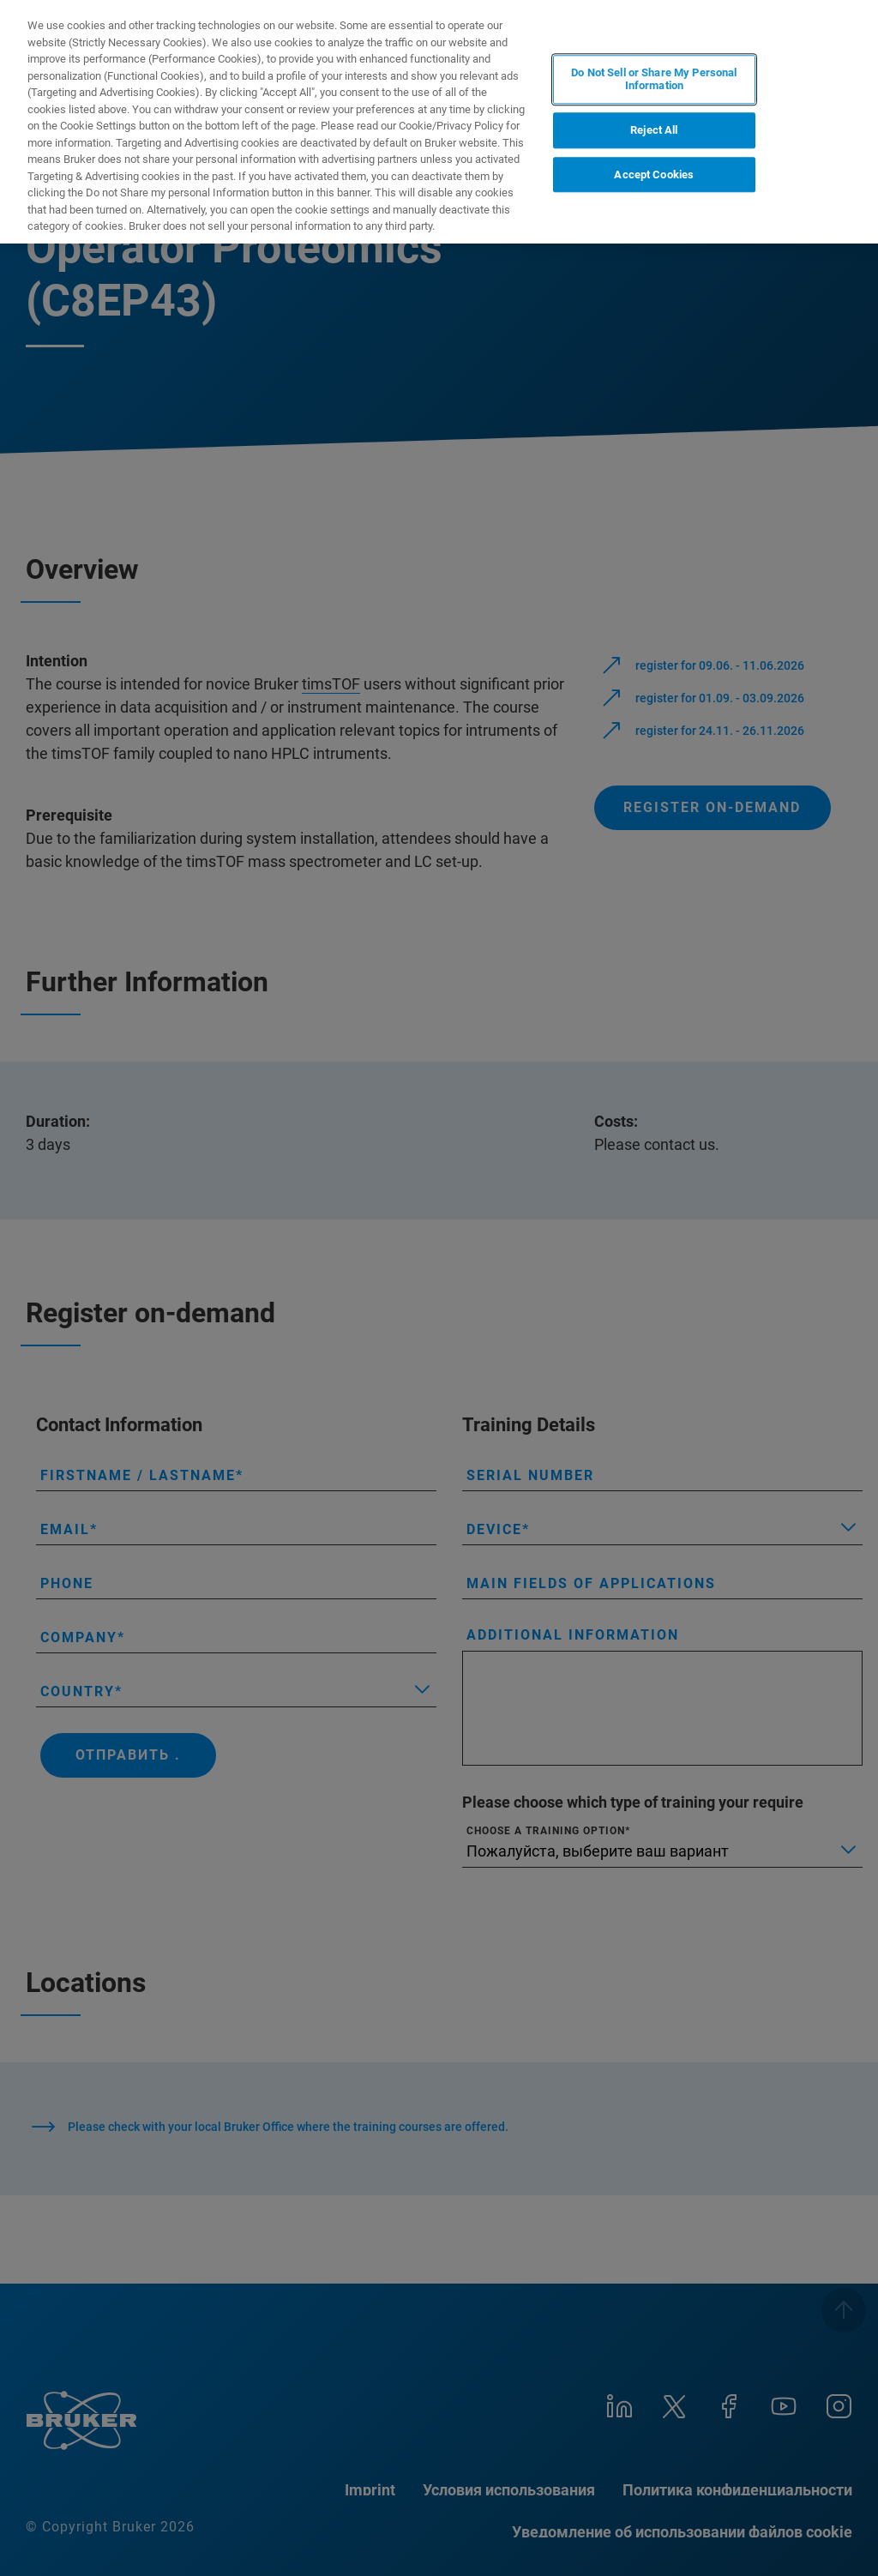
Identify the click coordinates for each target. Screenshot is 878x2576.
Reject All (653, 129)
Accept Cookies (654, 174)
